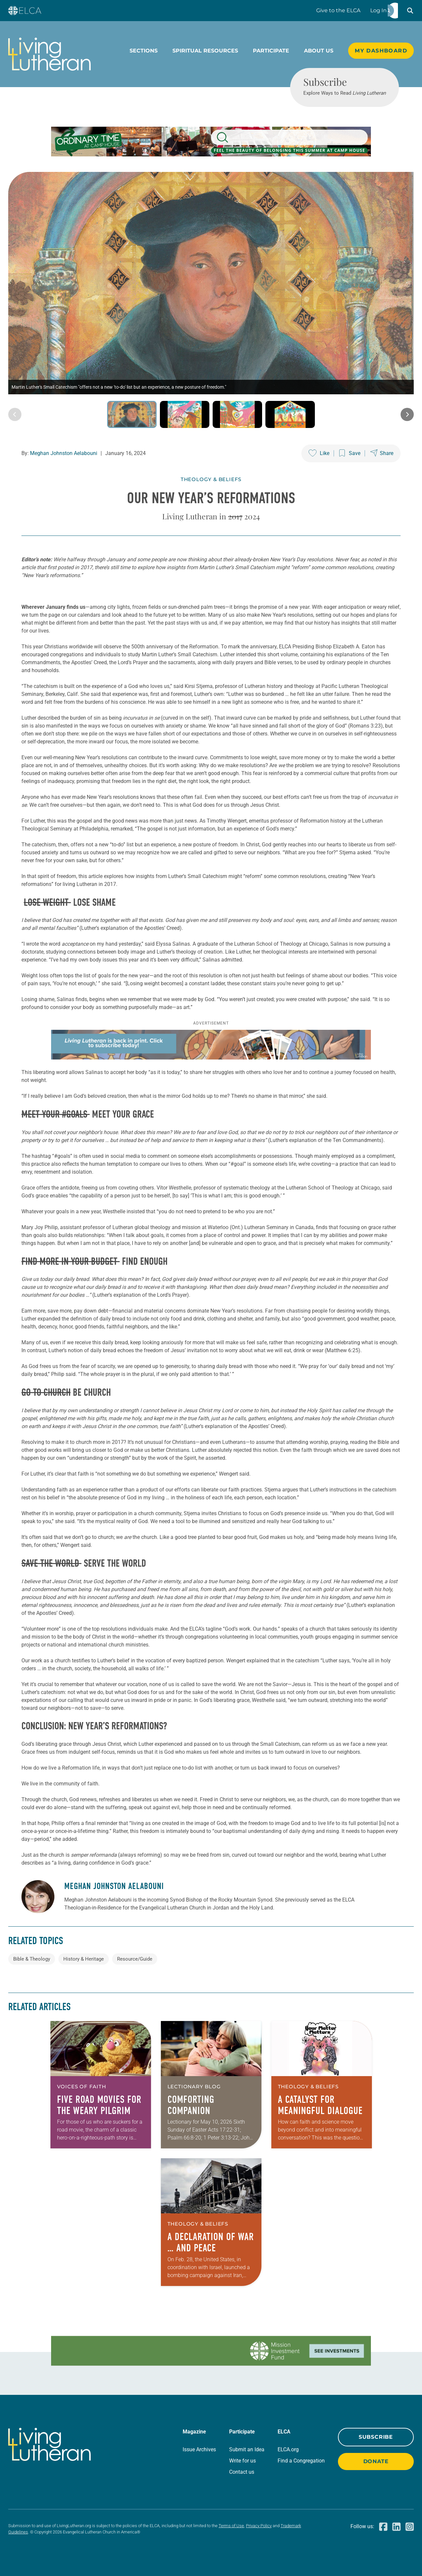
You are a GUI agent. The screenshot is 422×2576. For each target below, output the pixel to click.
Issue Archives (199, 2449)
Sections (144, 51)
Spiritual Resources (205, 51)
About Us (318, 51)
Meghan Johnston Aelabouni (63, 453)
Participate (271, 51)
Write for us (242, 2461)
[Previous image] (14, 414)
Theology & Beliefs (211, 479)
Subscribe (376, 2437)
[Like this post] (319, 453)
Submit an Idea (246, 2449)
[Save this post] (349, 453)
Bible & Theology (31, 1959)
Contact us (241, 2472)
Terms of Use (231, 2525)
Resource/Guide (134, 1959)
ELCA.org (288, 2449)
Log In (378, 10)
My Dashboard (381, 51)
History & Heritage (83, 1959)
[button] (410, 10)
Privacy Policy (259, 2525)
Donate (376, 2461)
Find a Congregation (301, 2461)
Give (338, 10)
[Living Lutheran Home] (49, 54)
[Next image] (407, 414)
